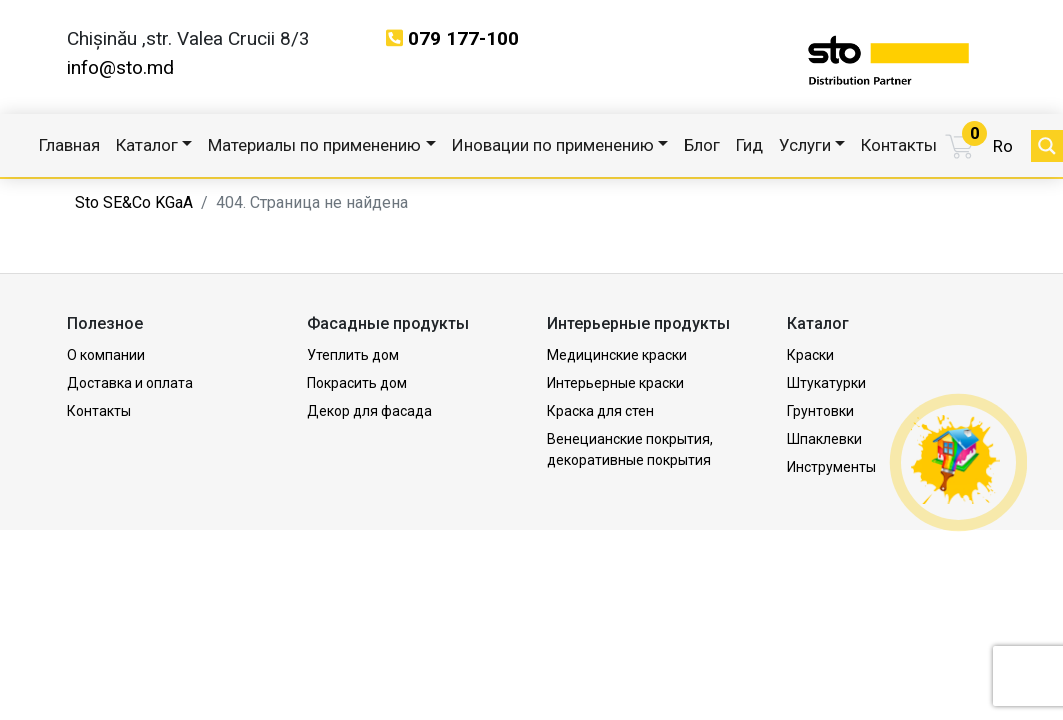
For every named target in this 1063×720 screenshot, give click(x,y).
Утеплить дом (353, 355)
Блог (702, 145)
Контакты (899, 145)
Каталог (147, 145)
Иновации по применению (553, 145)
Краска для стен (600, 411)
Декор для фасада (369, 411)
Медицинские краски (617, 355)
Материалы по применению (314, 145)
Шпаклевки (824, 439)
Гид (749, 145)
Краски (810, 355)
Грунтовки (820, 411)
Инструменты (831, 467)
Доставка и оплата (130, 383)
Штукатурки (826, 383)
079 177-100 (463, 38)
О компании (106, 355)
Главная (69, 145)
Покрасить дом (357, 383)
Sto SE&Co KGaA (134, 202)
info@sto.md (120, 67)
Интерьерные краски (615, 383)
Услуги (805, 145)
